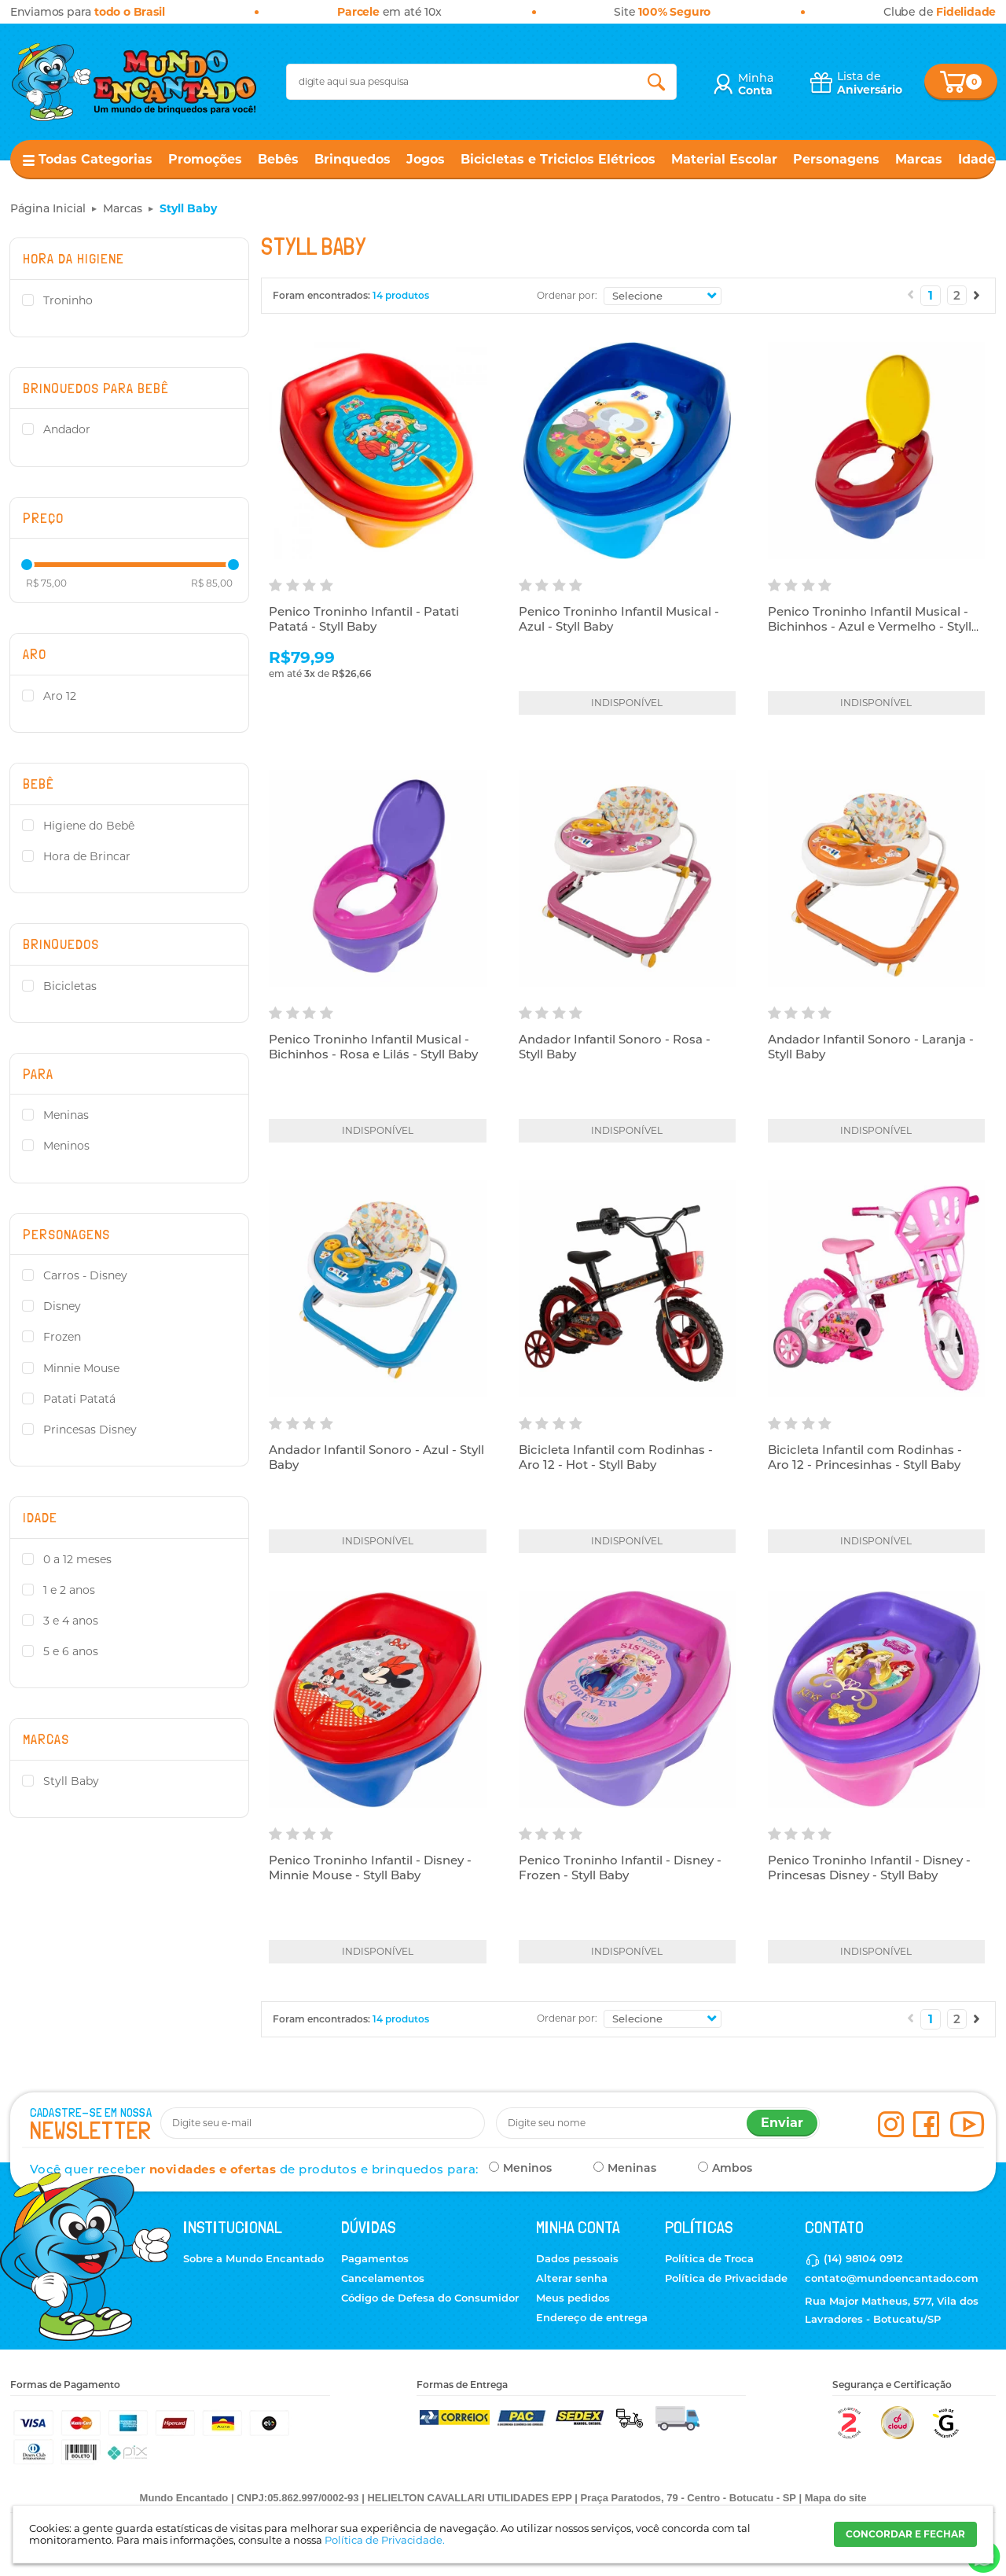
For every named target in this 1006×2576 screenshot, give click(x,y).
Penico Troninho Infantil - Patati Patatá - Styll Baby (364, 619)
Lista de (869, 83)
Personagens (836, 159)
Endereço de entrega (592, 2317)
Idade (976, 159)
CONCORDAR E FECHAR (905, 2534)
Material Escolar (724, 159)
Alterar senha (572, 2278)
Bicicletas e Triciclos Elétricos (558, 159)
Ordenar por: (567, 295)
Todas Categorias (95, 159)
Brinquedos (352, 159)
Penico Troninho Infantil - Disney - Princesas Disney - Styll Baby (869, 1868)
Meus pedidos (573, 2297)
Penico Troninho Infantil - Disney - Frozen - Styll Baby (620, 1868)
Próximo (977, 295)
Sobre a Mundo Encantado (253, 2258)
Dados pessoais (577, 2258)
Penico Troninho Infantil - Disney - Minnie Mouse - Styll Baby (370, 1868)
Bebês (278, 159)
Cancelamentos (382, 2278)
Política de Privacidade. (385, 2540)
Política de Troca (709, 2258)
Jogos (425, 159)
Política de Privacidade (726, 2278)
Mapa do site (836, 2498)
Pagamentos (375, 2258)
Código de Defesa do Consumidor (430, 2297)
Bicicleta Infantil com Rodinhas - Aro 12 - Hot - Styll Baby (616, 1457)
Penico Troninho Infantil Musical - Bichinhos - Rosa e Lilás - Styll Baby (373, 1047)
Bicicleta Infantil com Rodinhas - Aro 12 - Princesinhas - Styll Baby (865, 1457)
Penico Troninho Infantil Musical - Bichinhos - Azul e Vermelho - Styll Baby (869, 627)
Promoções (205, 159)
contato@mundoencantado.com (891, 2278)
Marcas (918, 159)
